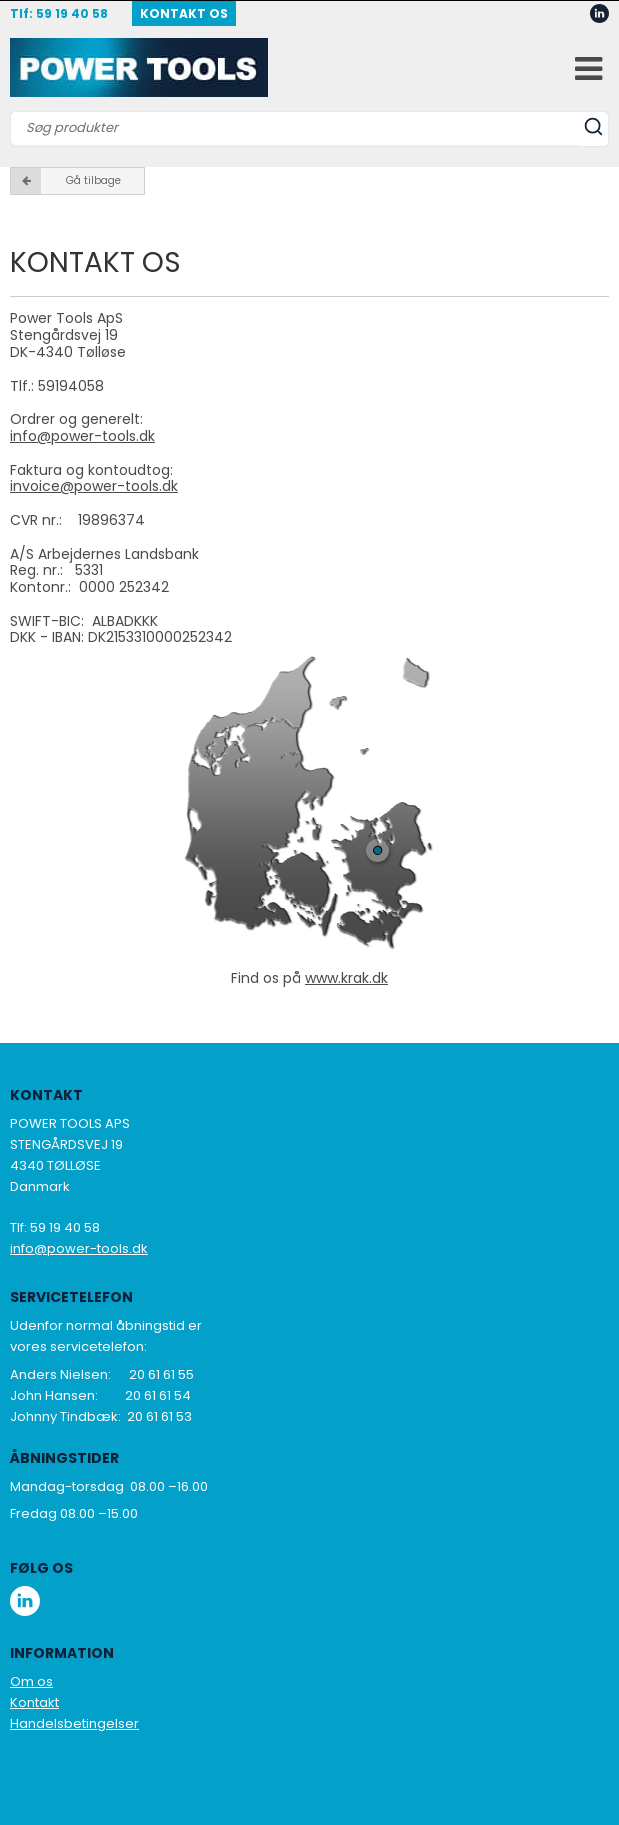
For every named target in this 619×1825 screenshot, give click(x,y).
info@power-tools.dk (82, 436)
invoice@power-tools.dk (94, 486)
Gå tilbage (66, 181)
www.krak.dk (346, 978)
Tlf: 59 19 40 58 (59, 13)
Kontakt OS (184, 13)
